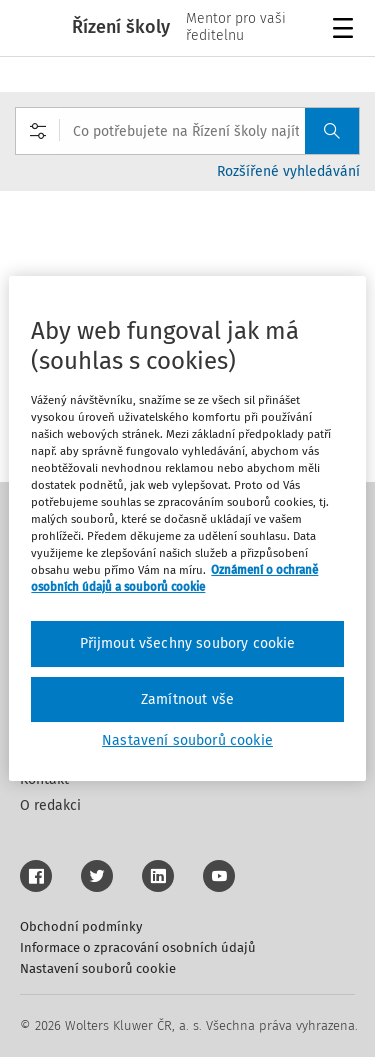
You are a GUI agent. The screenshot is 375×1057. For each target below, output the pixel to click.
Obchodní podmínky (81, 926)
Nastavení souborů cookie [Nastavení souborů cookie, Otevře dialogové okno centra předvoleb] (187, 740)
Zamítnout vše (187, 699)
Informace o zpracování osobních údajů (138, 947)
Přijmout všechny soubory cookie (188, 643)
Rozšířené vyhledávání (288, 171)
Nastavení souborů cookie (98, 968)
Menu (346, 30)
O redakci (50, 805)
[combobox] (187, 131)
